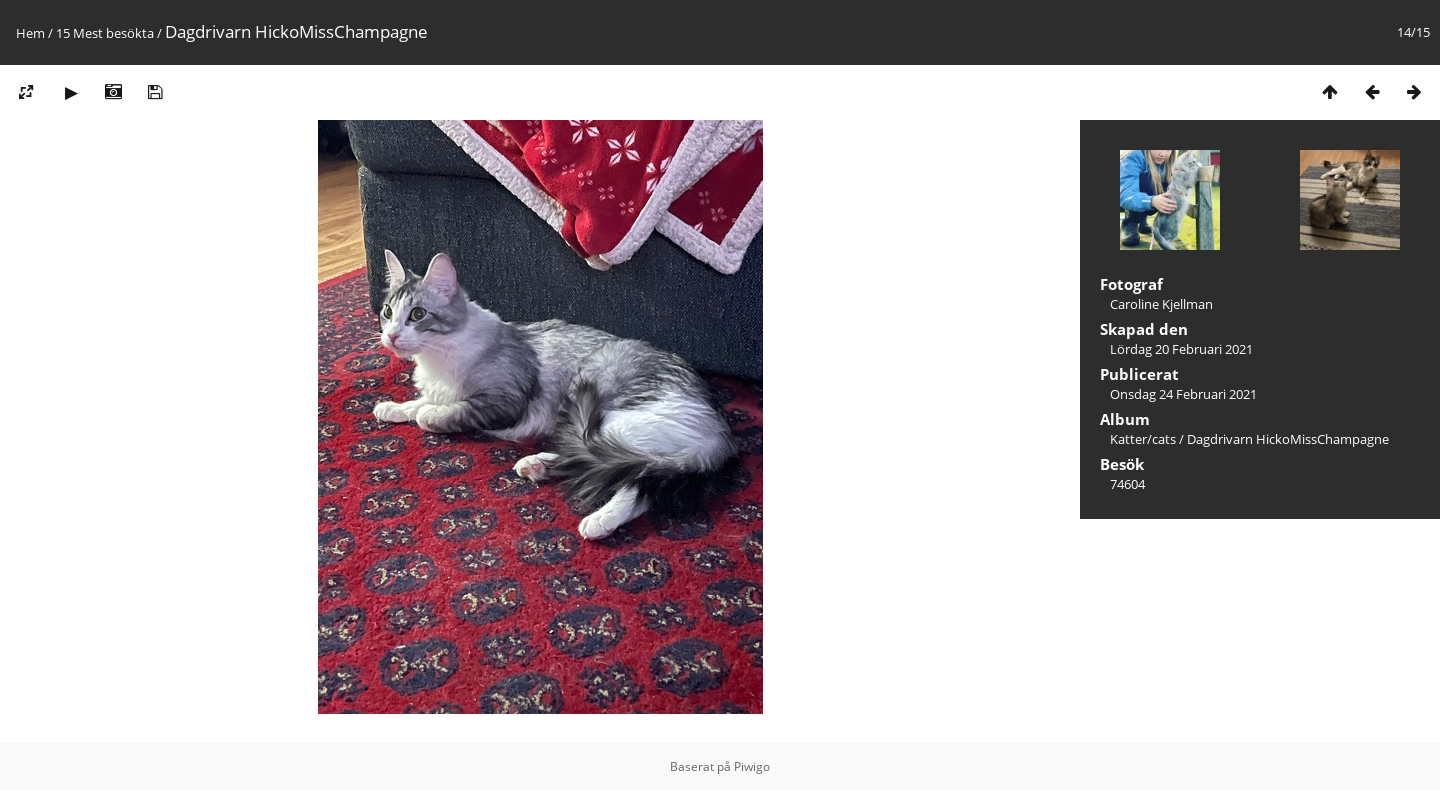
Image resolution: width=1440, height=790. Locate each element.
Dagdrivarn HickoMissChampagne (1288, 439)
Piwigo (752, 766)
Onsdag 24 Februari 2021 (1183, 394)
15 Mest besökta (105, 33)
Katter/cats (1143, 439)
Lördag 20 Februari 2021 (1181, 349)
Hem (30, 33)
